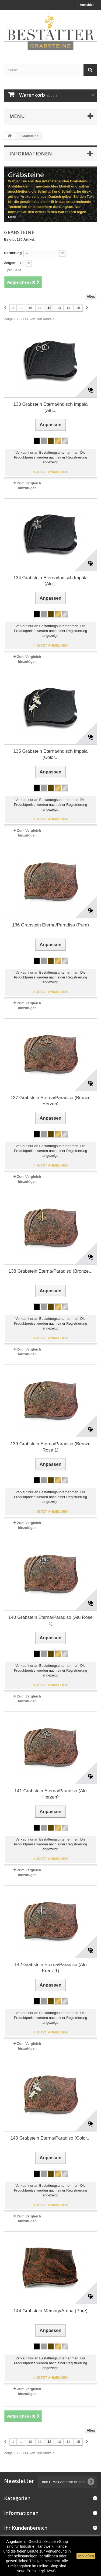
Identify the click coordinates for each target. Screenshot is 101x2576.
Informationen (30, 153)
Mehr (12, 217)
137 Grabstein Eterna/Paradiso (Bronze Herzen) (51, 1100)
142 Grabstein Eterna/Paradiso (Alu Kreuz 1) (50, 1967)
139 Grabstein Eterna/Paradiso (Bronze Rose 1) (51, 1447)
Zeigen (9, 263)
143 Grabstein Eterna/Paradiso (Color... (51, 2138)
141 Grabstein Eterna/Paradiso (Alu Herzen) (50, 1794)
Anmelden (87, 4)
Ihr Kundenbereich (25, 2528)
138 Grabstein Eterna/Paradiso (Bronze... (51, 1271)
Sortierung (13, 253)
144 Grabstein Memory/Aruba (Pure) (50, 2310)
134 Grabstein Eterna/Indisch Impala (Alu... (50, 580)
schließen (86, 2556)
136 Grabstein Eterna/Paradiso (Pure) (50, 925)
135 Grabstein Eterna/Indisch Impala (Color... (50, 754)
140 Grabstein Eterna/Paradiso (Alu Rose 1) (50, 1620)
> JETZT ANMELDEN (50, 472)
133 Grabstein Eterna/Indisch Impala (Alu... (50, 407)
